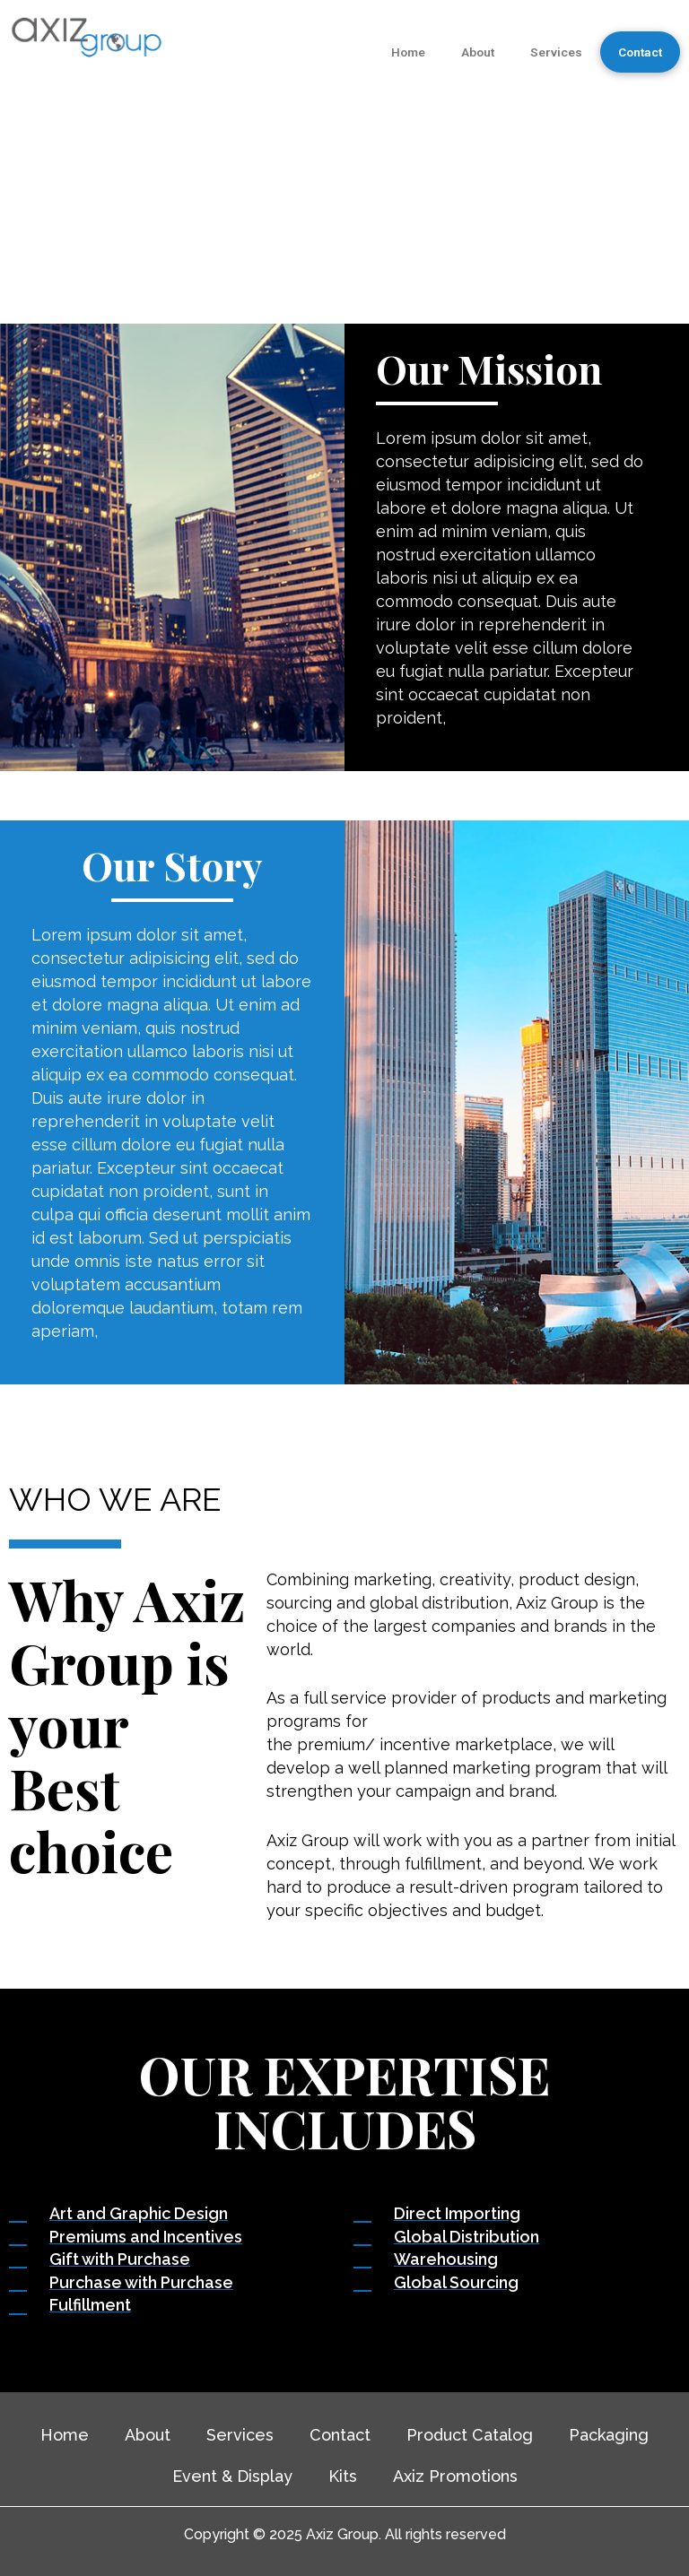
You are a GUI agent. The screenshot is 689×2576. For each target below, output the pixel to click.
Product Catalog (469, 2434)
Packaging (609, 2434)
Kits (342, 2476)
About (477, 52)
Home (408, 52)
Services (556, 52)
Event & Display (232, 2476)
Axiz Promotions (455, 2476)
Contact (640, 52)
